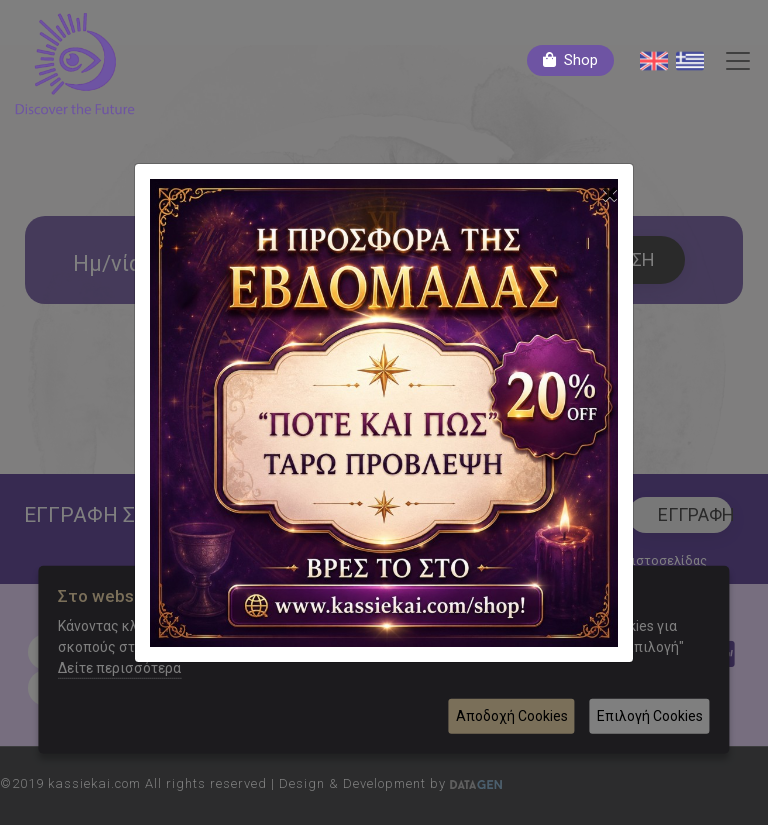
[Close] (610, 194)
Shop (581, 60)
